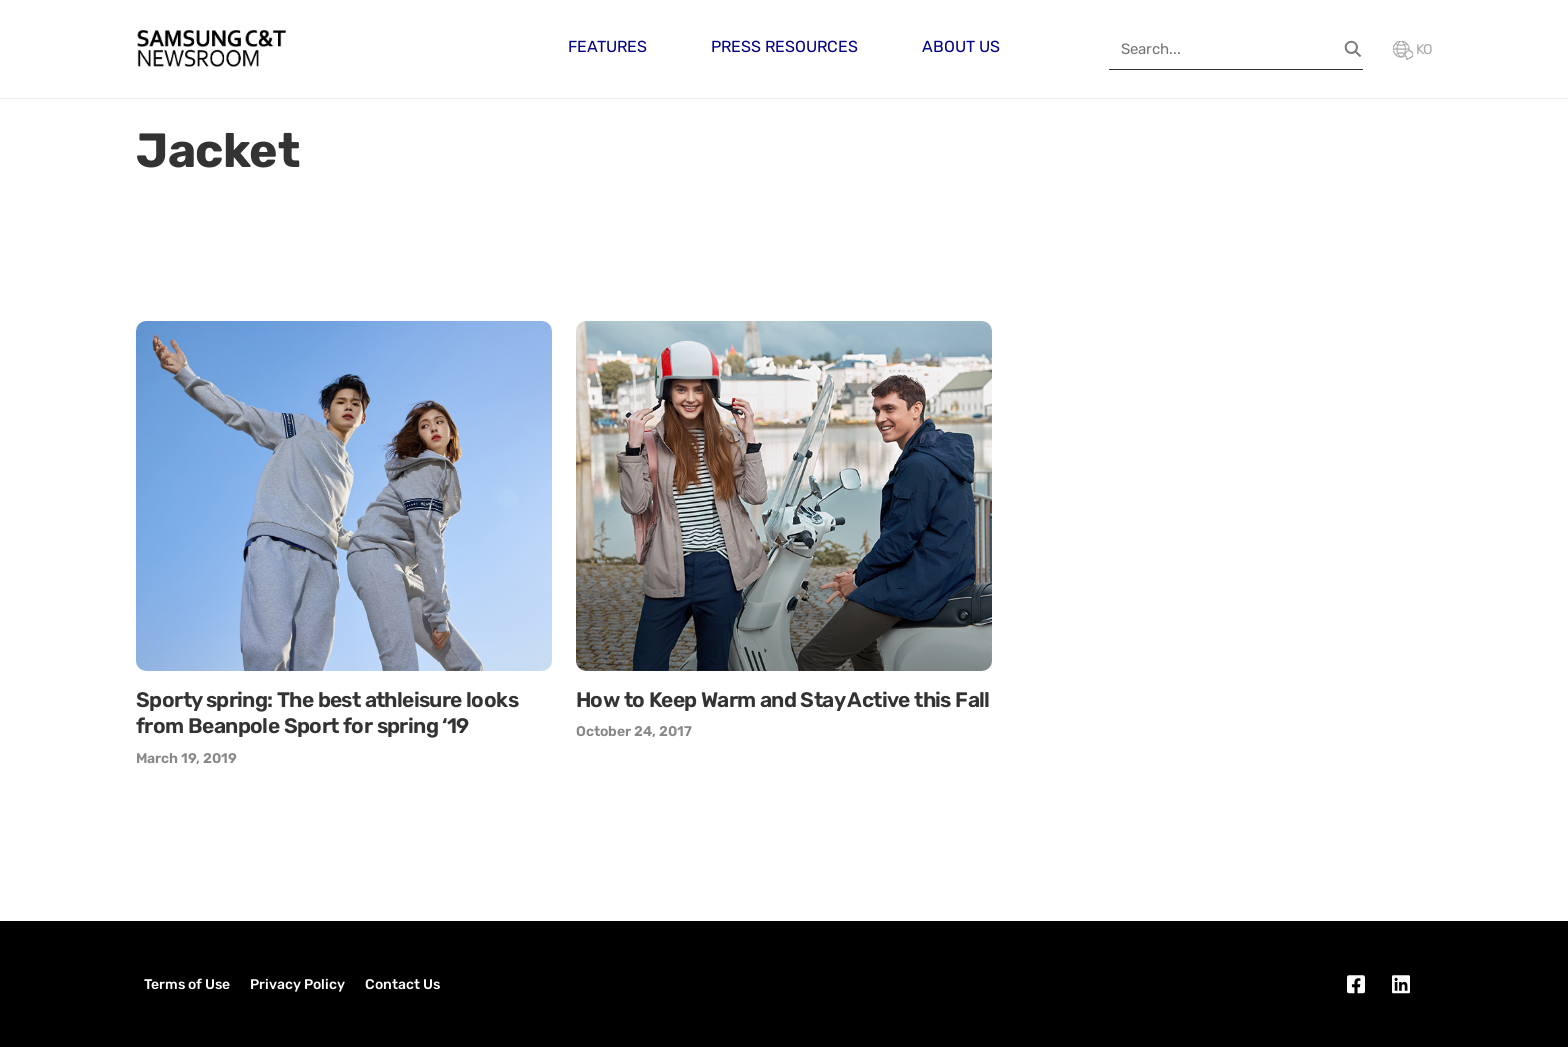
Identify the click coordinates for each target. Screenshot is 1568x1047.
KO (1412, 49)
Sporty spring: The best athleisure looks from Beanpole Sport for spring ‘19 (327, 712)
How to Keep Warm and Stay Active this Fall (783, 699)
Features (607, 46)
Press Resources (784, 46)
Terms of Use (187, 984)
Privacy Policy (297, 984)
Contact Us (402, 984)
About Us (961, 46)
